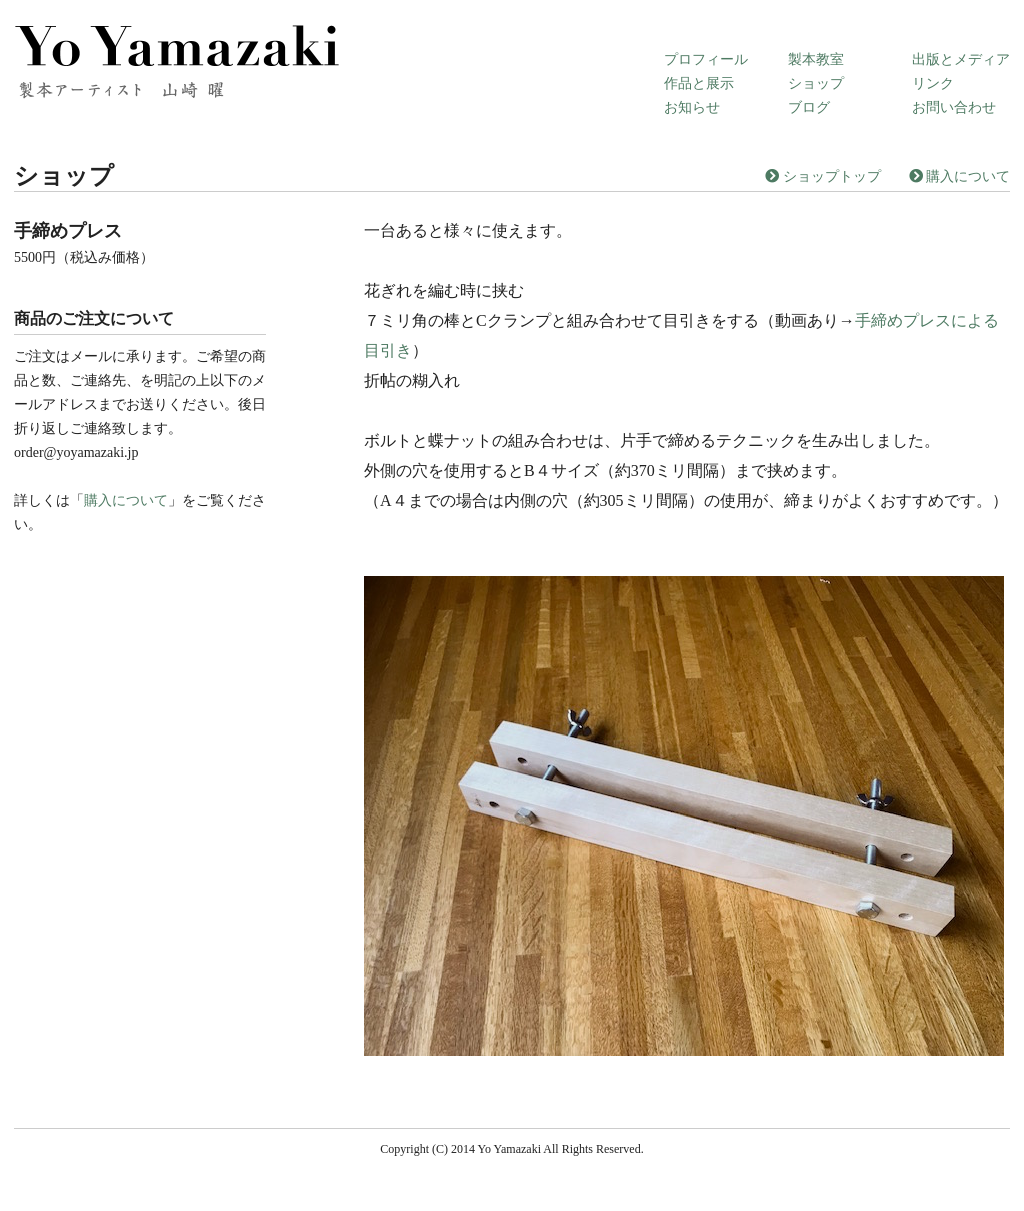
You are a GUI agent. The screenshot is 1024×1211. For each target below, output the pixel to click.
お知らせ (692, 107)
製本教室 (816, 59)
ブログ (809, 107)
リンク (933, 83)
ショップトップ (823, 176)
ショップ (816, 83)
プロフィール (706, 59)
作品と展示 (699, 83)
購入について (960, 176)
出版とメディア (961, 59)
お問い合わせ (954, 107)
